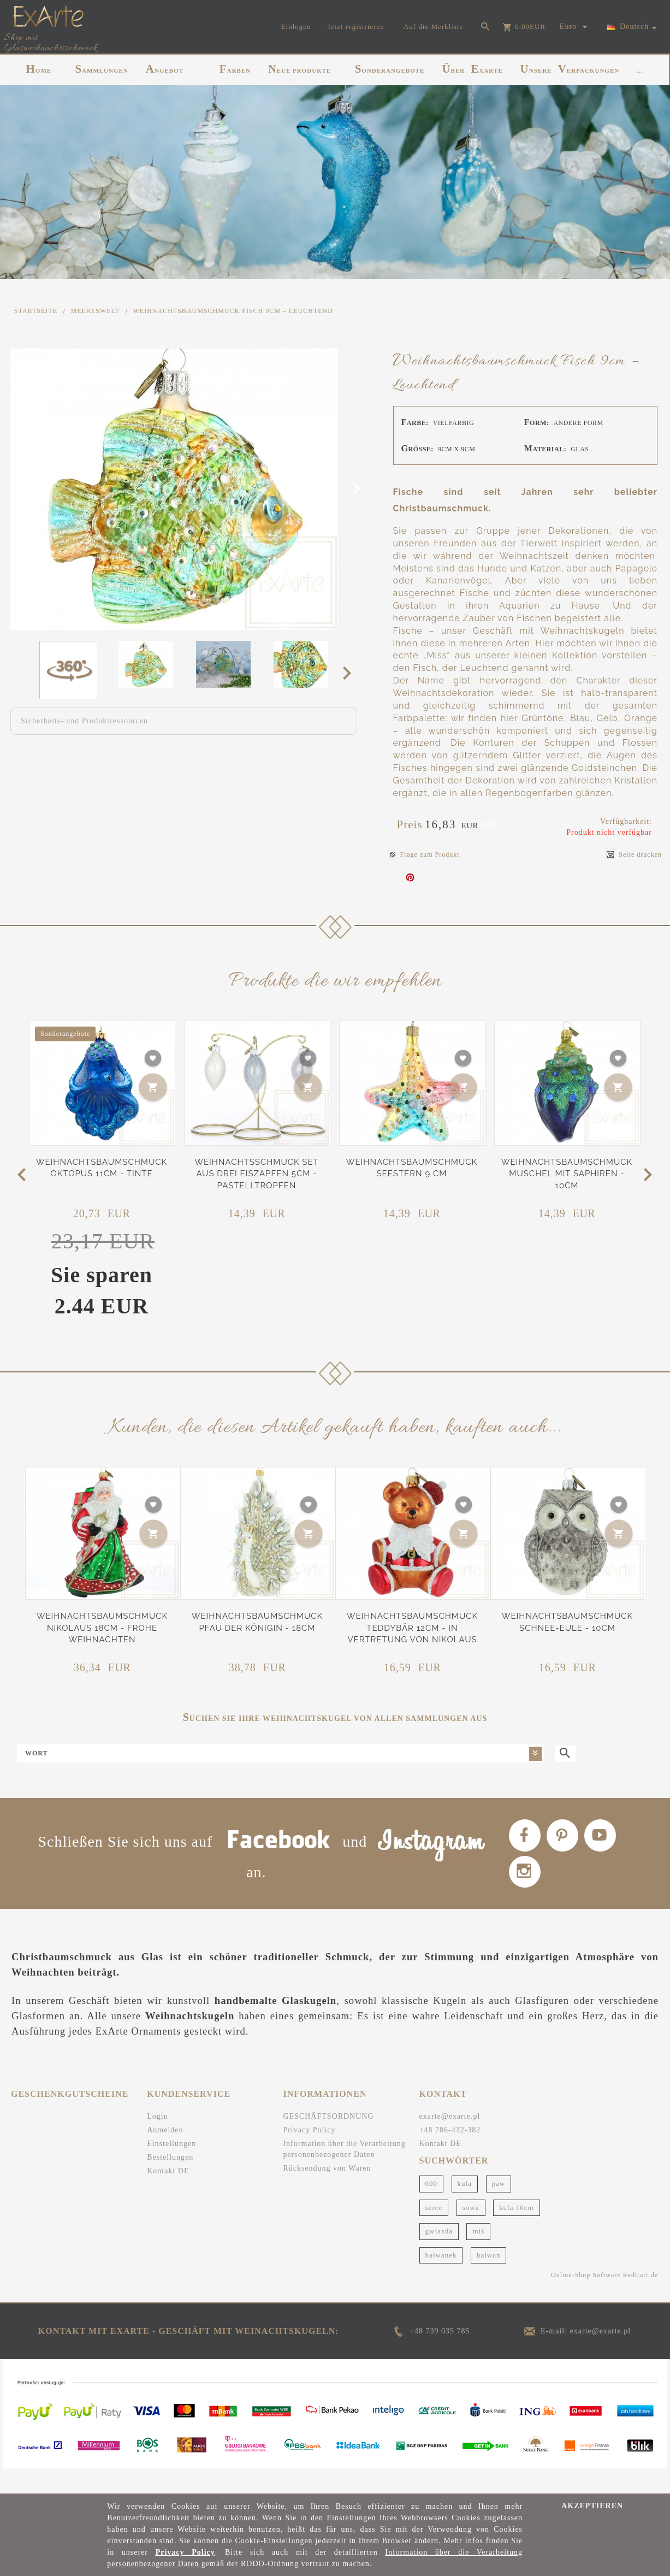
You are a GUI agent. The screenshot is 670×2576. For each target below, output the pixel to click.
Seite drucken (634, 855)
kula (465, 2207)
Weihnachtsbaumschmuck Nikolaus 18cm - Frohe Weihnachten (102, 1627)
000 (431, 2207)
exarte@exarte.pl (450, 2140)
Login (157, 2140)
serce (434, 2231)
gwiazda (439, 2255)
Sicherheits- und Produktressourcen (84, 721)
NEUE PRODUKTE (299, 69)
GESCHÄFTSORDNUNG (328, 2140)
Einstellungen (171, 2168)
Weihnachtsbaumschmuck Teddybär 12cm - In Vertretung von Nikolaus (412, 1627)
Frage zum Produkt (424, 854)
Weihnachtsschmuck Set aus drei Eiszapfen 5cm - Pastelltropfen (256, 1173)
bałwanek (441, 2279)
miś (478, 2255)
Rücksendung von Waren (327, 2192)
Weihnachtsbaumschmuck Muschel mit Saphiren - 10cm (566, 1173)
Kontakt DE (168, 2195)
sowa (471, 2231)
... (640, 70)
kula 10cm (516, 2231)
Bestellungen (170, 2181)
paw (499, 2207)
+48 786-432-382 (450, 2154)
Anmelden (165, 2154)
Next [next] (350, 672)
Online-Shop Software (586, 2299)
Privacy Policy (309, 2154)
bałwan (489, 2279)
